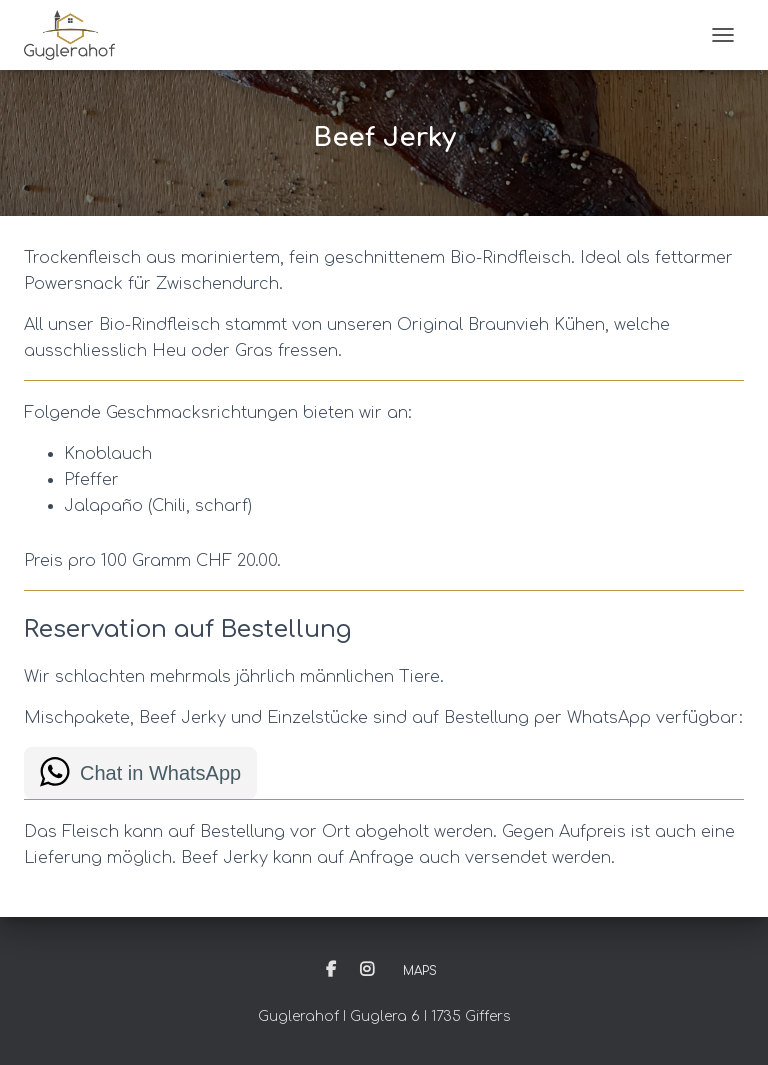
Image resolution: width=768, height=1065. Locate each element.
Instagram (367, 970)
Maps (420, 971)
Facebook (331, 970)
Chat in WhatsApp (160, 773)
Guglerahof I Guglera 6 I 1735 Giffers (384, 1016)
